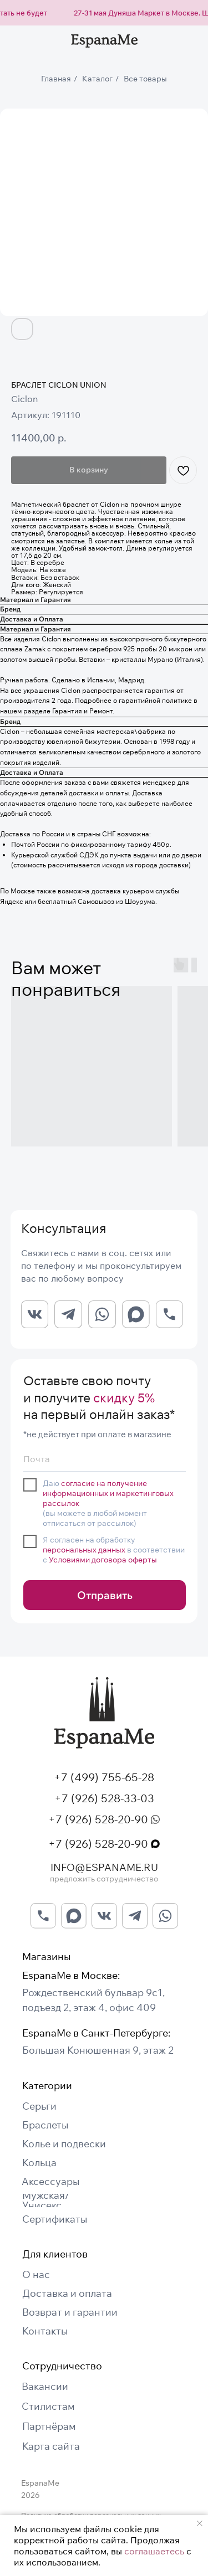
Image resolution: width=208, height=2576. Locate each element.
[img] (104, 1713)
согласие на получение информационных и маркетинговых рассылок (108, 1493)
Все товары (145, 79)
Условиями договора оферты (103, 1560)
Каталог (97, 79)
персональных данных (84, 1550)
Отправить (105, 1595)
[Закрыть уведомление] (199, 2523)
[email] (104, 1459)
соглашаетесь (154, 2551)
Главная (56, 79)
